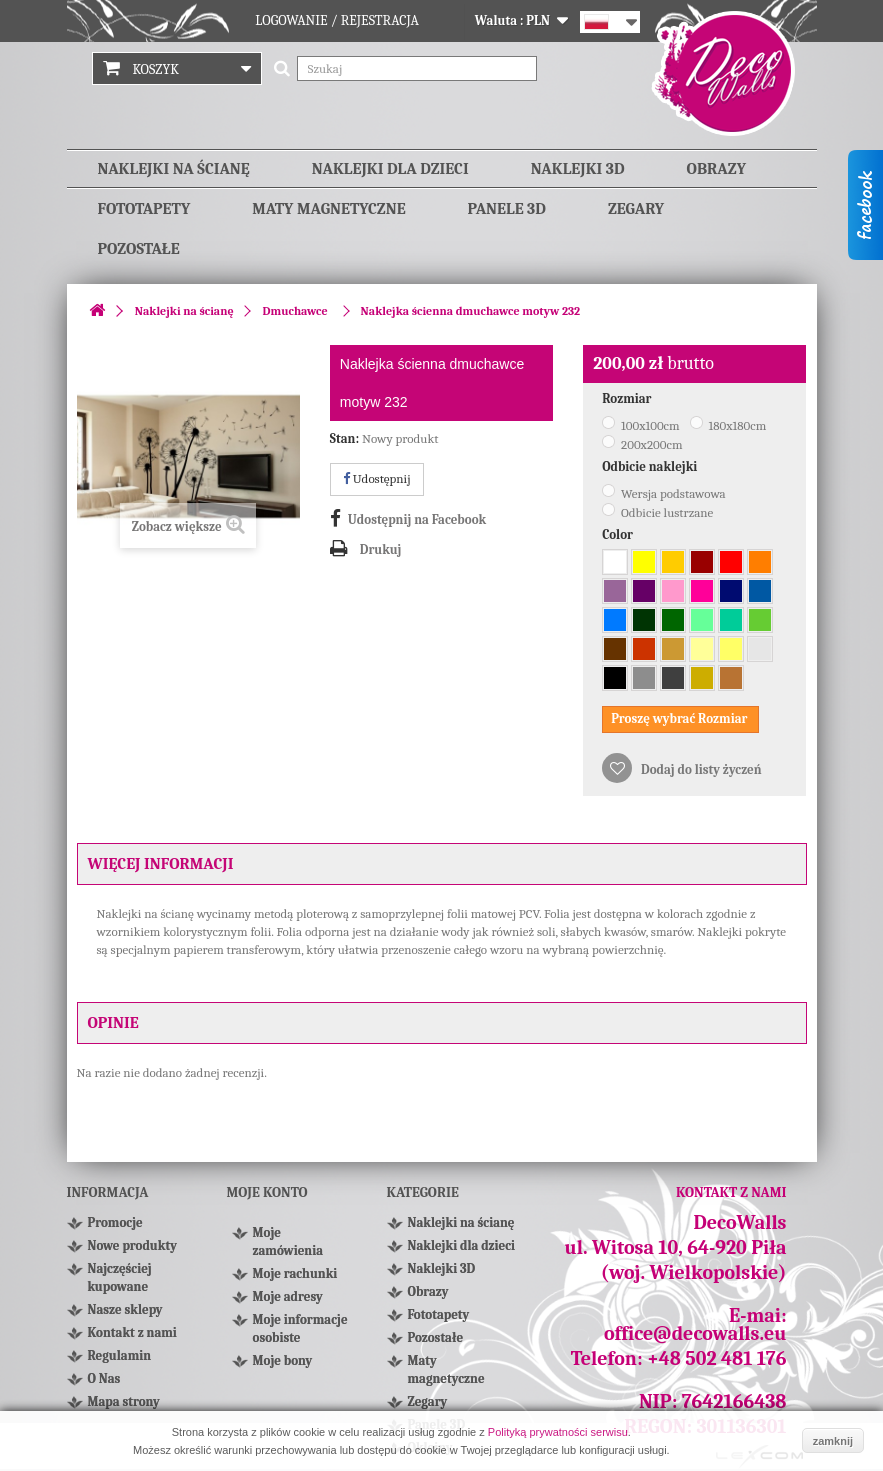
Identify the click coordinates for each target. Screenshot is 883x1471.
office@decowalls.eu (695, 1333)
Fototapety (144, 209)
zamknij (833, 1441)
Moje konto (267, 1192)
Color (619, 534)
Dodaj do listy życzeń (699, 769)
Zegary (636, 209)
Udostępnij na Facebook (417, 519)
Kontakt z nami (132, 1332)
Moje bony (283, 1360)
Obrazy (716, 169)
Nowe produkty (132, 1245)
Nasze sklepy (125, 1309)
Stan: (344, 438)
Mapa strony (124, 1401)
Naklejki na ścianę (174, 169)
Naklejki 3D (578, 169)
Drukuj (381, 549)
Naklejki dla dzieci (390, 169)
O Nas (104, 1378)
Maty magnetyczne (328, 209)
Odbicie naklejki (651, 466)
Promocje (115, 1222)
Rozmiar (628, 398)
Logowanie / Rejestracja (337, 20)
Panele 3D (507, 209)
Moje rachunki (295, 1273)
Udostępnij (377, 478)
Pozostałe (139, 249)
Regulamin (120, 1355)
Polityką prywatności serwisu (558, 1432)
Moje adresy (288, 1296)
